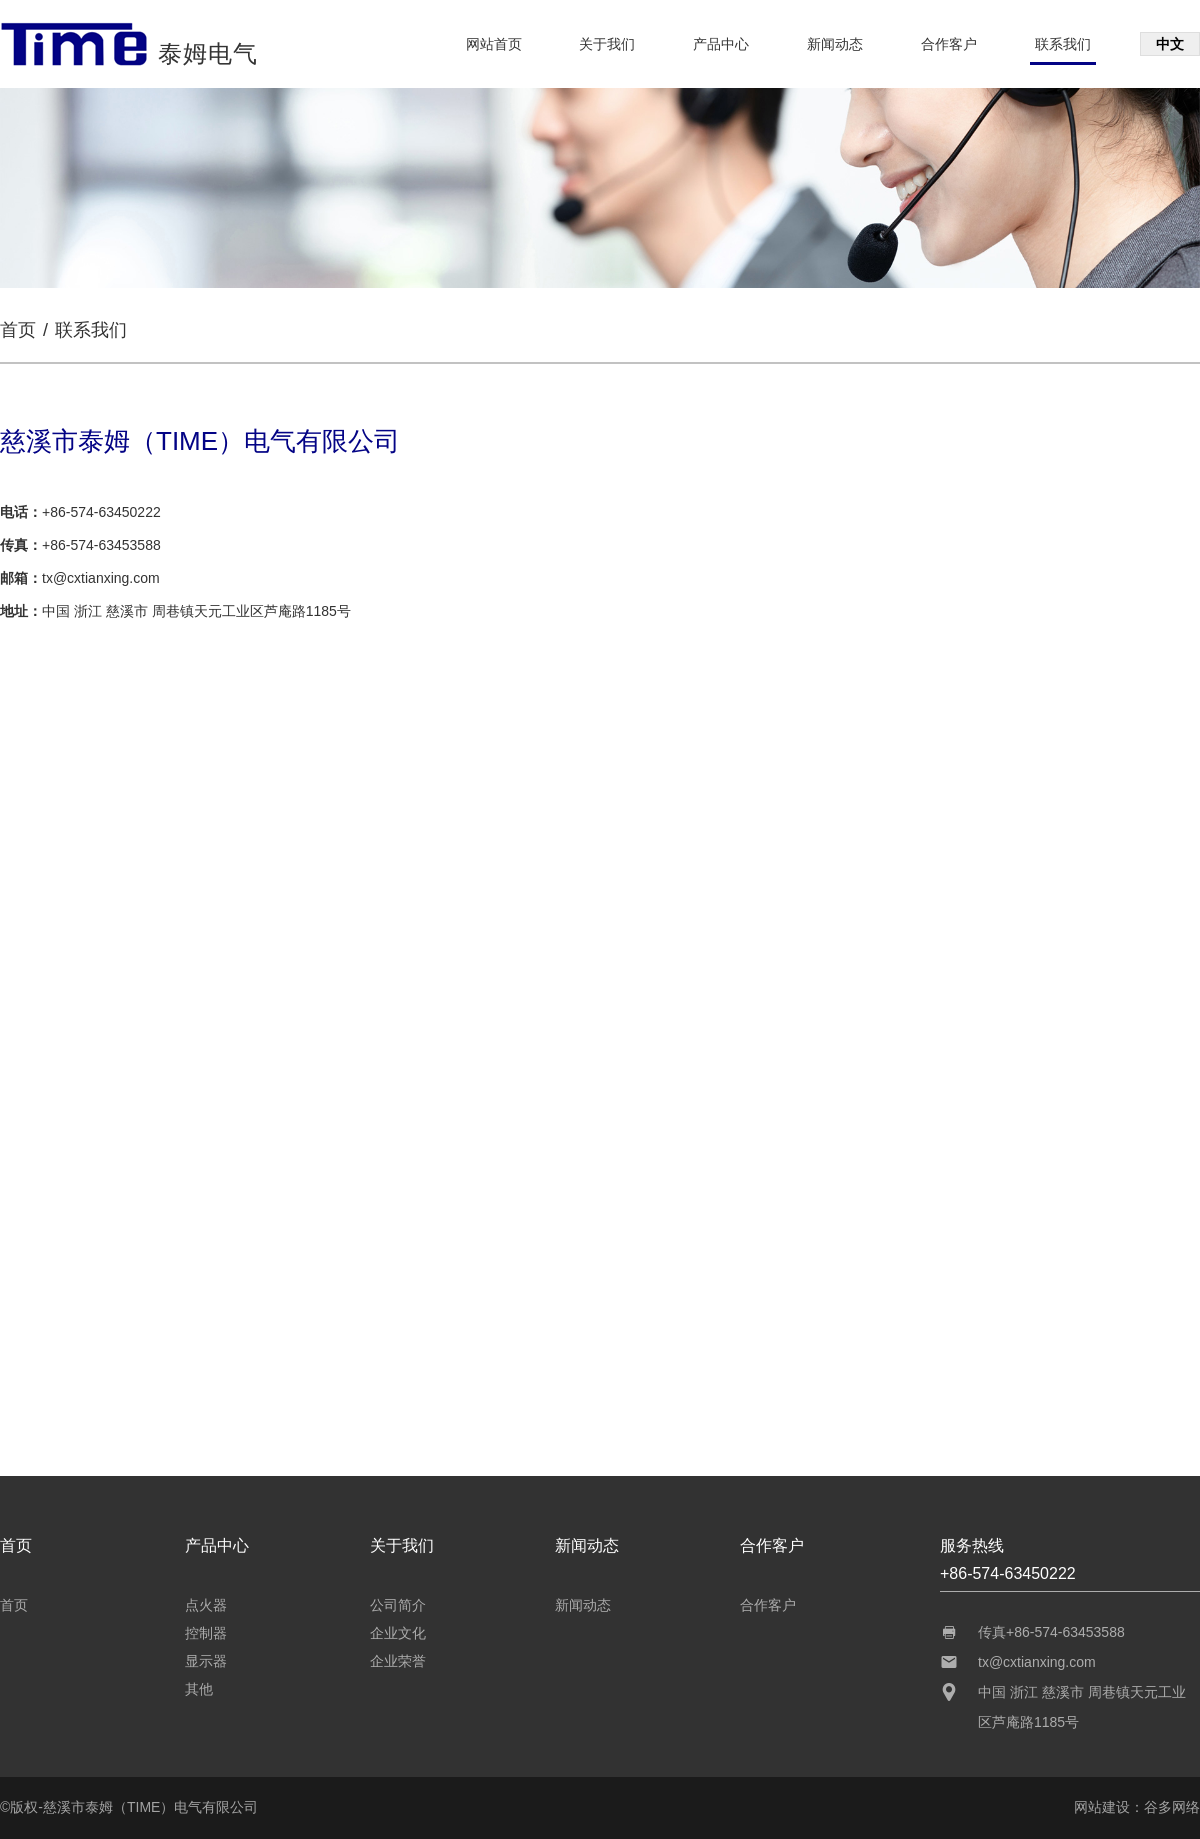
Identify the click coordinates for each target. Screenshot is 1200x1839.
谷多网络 (1172, 1807)
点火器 (206, 1605)
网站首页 (494, 44)
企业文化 (398, 1633)
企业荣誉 (398, 1661)
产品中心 (721, 44)
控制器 (206, 1633)
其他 (199, 1689)
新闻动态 (835, 44)
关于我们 (607, 44)
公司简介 (398, 1605)
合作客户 (949, 44)
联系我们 (1063, 44)
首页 (18, 330)
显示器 (206, 1661)
